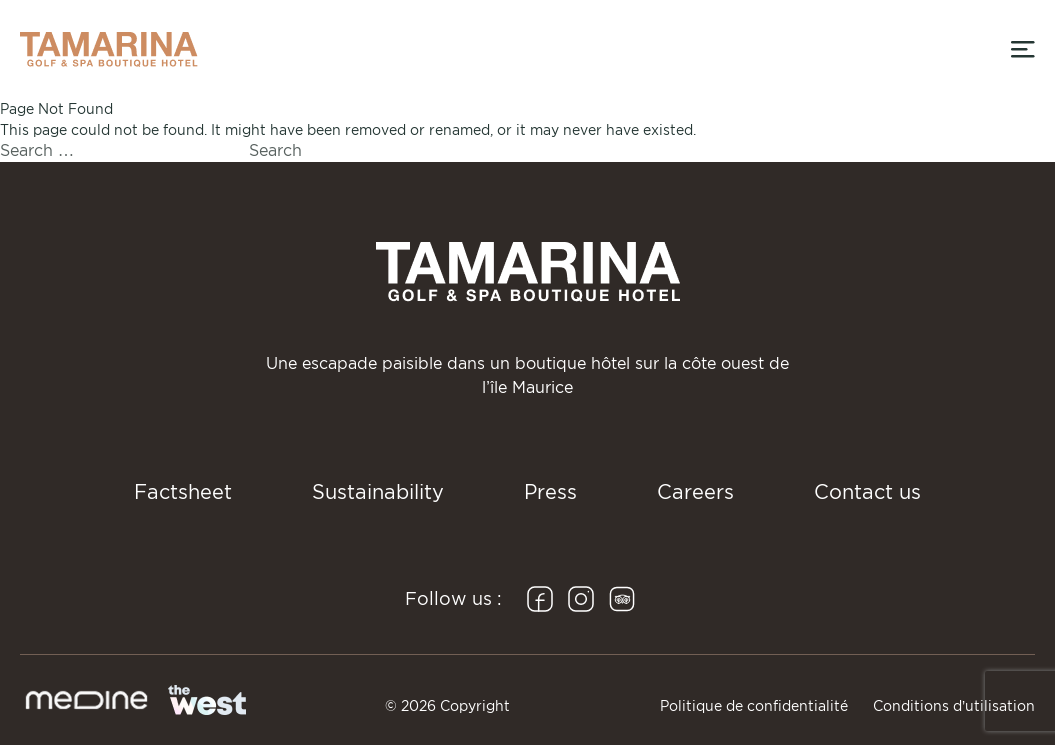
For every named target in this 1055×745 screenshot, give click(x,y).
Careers (695, 492)
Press (550, 492)
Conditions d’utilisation (954, 706)
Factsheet (183, 492)
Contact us (867, 492)
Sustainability (378, 492)
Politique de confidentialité (754, 706)
